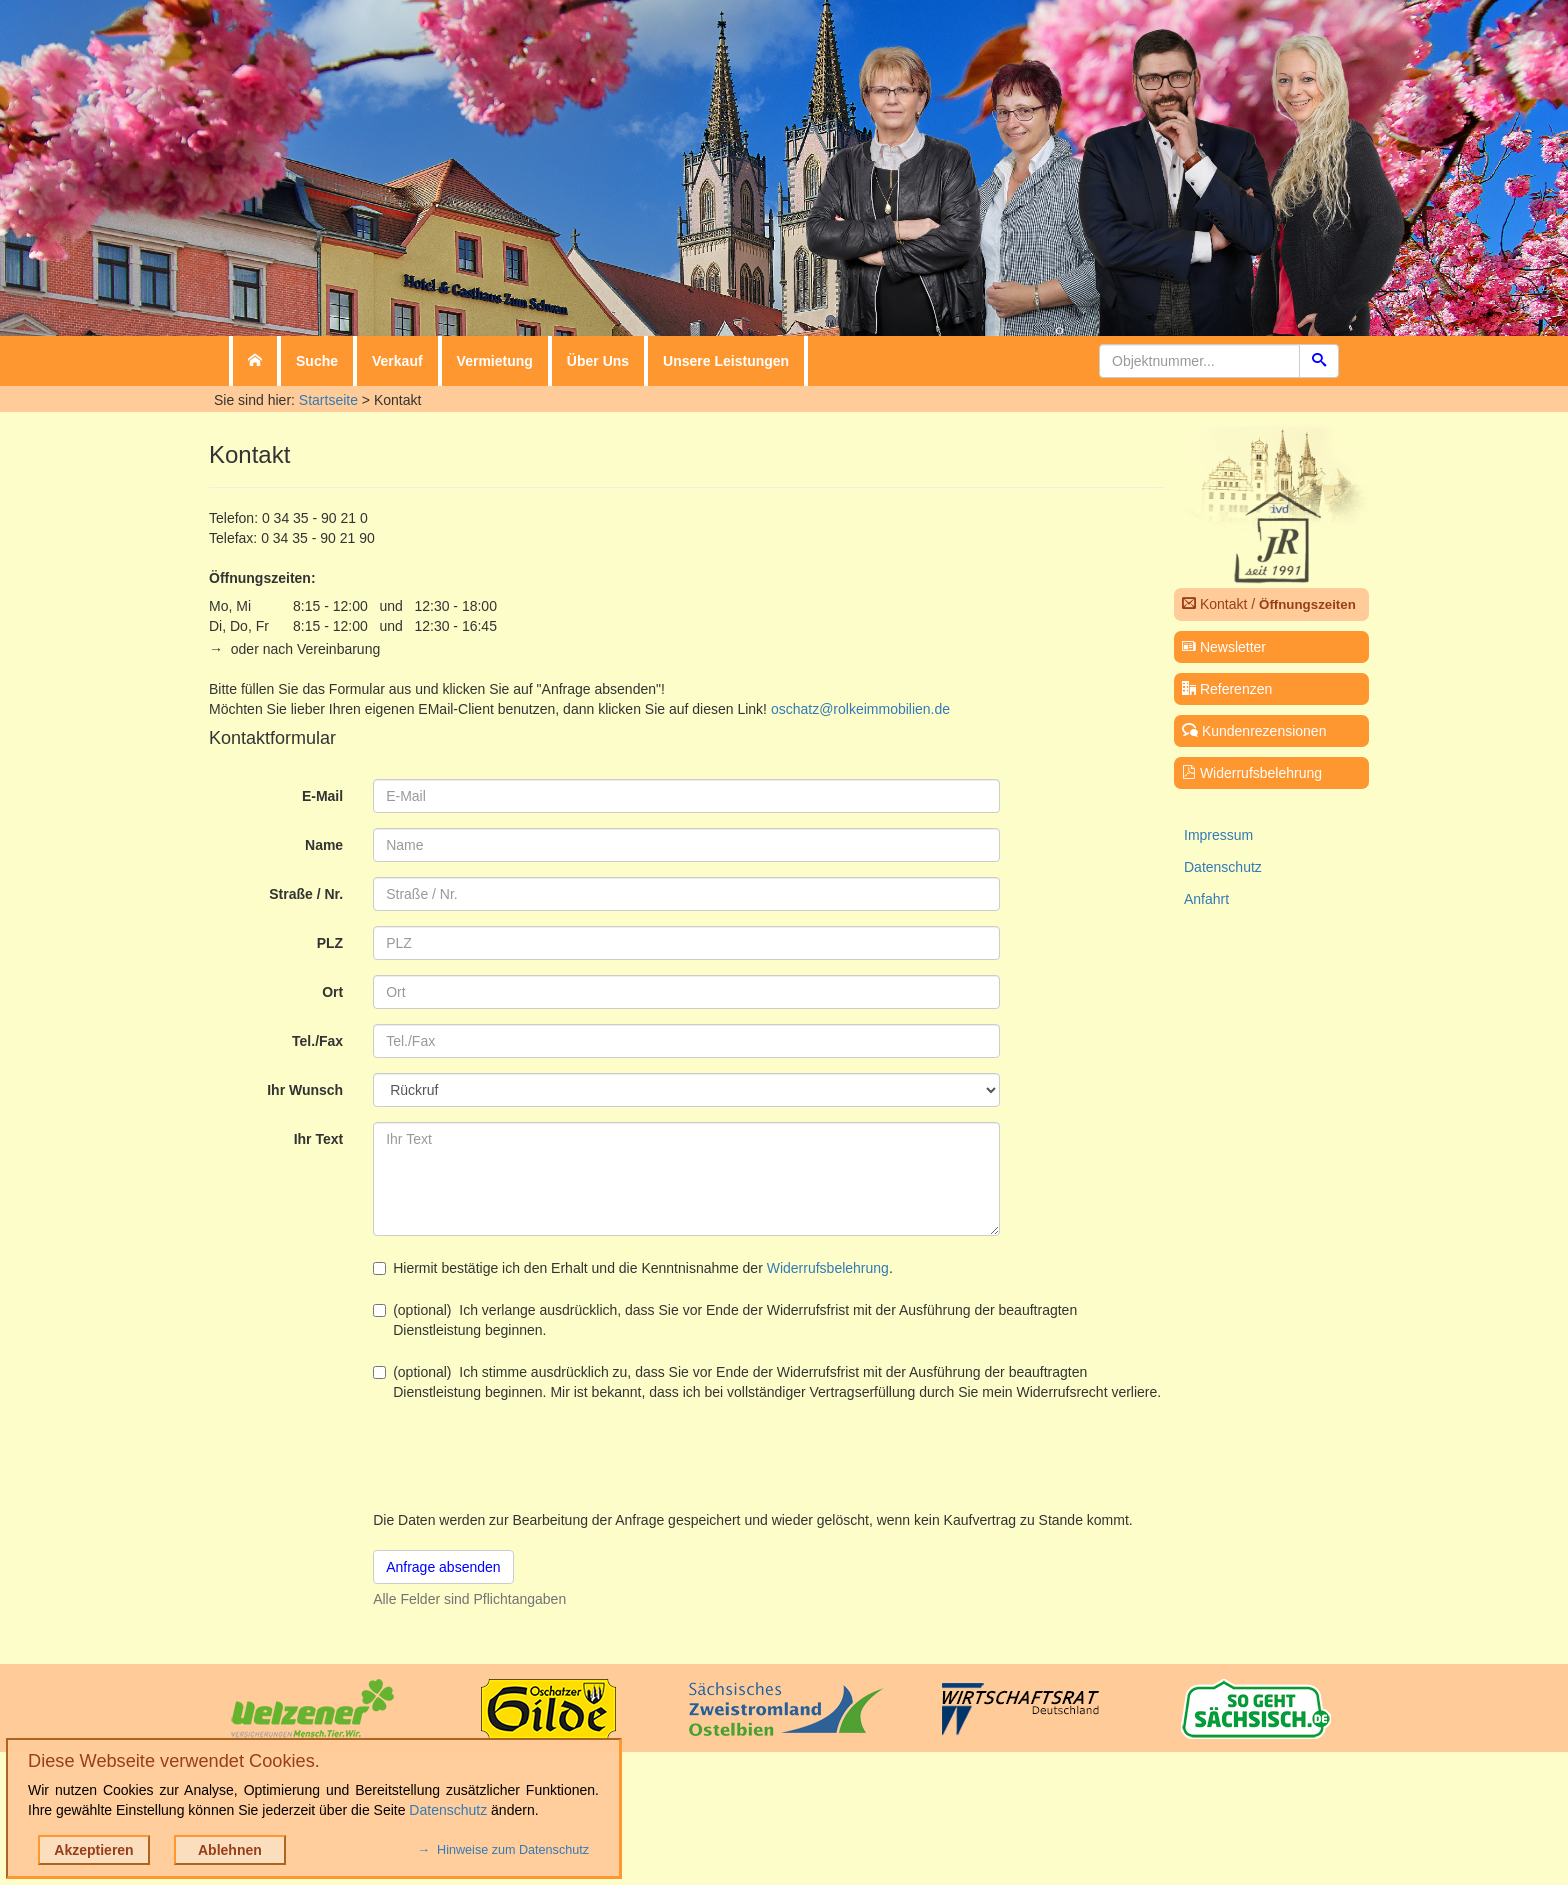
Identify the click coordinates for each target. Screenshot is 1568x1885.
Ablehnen (230, 1850)
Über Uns (598, 361)
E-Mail (322, 796)
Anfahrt (1206, 899)
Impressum (1218, 835)
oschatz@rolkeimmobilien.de (860, 709)
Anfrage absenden (443, 1567)
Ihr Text (319, 1139)
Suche (317, 361)
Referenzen (1227, 689)
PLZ (330, 943)
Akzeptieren (93, 1850)
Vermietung (495, 361)
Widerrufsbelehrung (828, 1268)
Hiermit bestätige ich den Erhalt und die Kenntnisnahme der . (633, 1268)
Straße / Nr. (306, 894)
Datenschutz (1223, 867)
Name (324, 845)
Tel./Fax (317, 1041)
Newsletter (1224, 647)
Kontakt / (1269, 604)
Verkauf (397, 361)
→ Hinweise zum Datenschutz (503, 1850)
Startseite (328, 400)
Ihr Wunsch (305, 1090)
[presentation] (525, 1456)
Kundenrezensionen (1254, 731)
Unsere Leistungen (726, 361)
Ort (332, 992)
